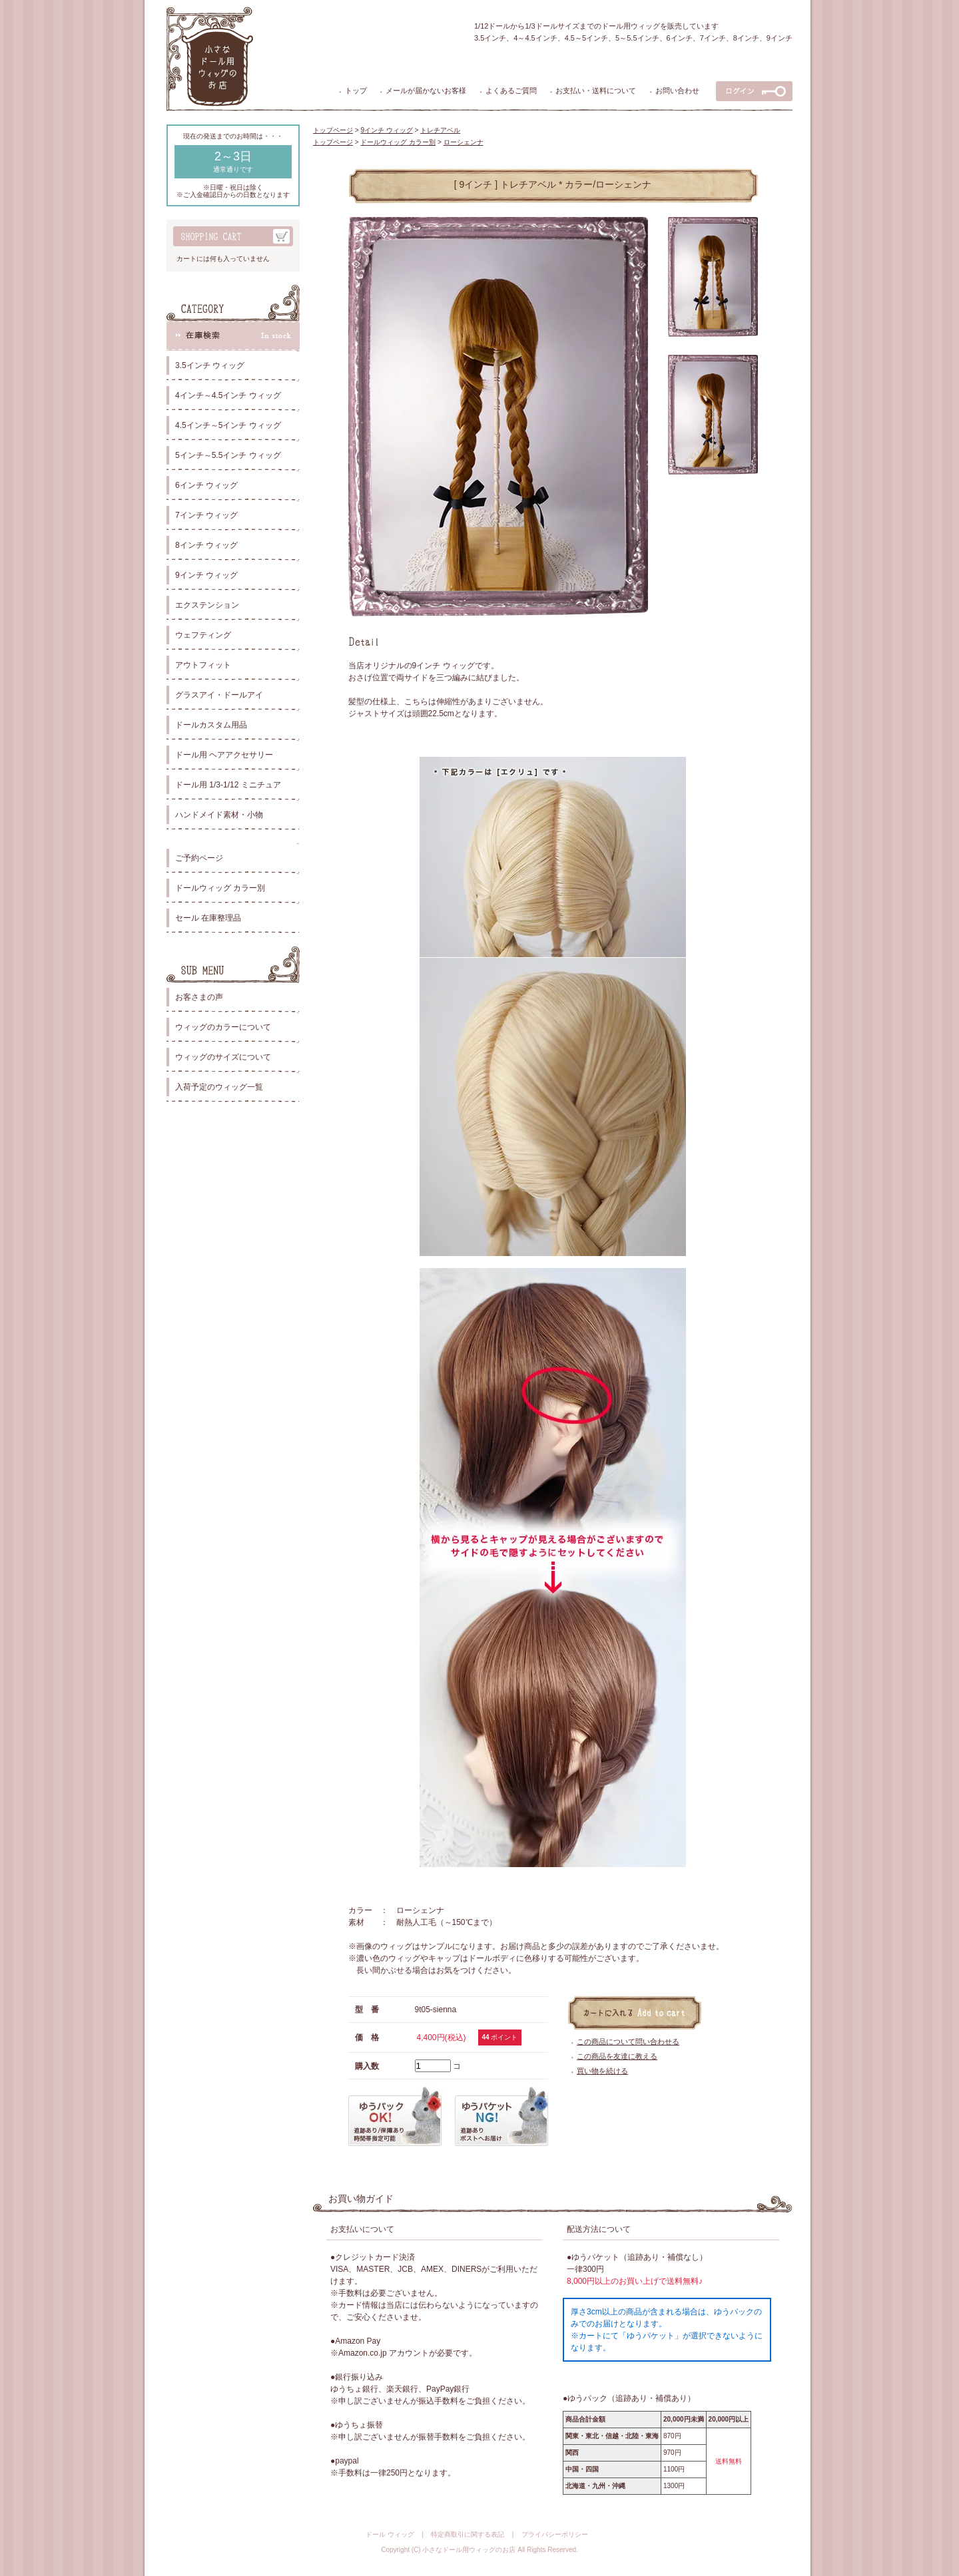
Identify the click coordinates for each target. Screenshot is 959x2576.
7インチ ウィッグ (206, 515)
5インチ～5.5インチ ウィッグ (228, 455)
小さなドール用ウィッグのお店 (468, 2549)
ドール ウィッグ (390, 2534)
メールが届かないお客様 (426, 91)
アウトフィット (203, 665)
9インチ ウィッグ (206, 575)
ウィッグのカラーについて (223, 1027)
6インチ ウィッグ (206, 485)
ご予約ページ (199, 858)
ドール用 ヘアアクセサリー (224, 754)
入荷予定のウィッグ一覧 (219, 1087)
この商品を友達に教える (617, 2056)
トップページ (333, 130)
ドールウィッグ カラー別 (220, 888)
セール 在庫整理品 (208, 918)
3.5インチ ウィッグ (209, 365)
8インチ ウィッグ (206, 545)
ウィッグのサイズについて (223, 1057)
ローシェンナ (463, 142)
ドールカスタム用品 (211, 725)
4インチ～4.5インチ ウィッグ (228, 395)
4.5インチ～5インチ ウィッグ (228, 425)
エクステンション (207, 605)
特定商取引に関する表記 (467, 2534)
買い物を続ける (602, 2071)
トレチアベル (440, 130)
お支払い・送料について (595, 91)
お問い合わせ (677, 91)
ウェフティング (203, 635)
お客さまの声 (199, 997)
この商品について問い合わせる (628, 2041)
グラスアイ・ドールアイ (219, 695)
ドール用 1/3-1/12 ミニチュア (228, 784)
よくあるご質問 (511, 91)
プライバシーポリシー (554, 2534)
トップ (356, 91)
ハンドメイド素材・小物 (219, 814)
